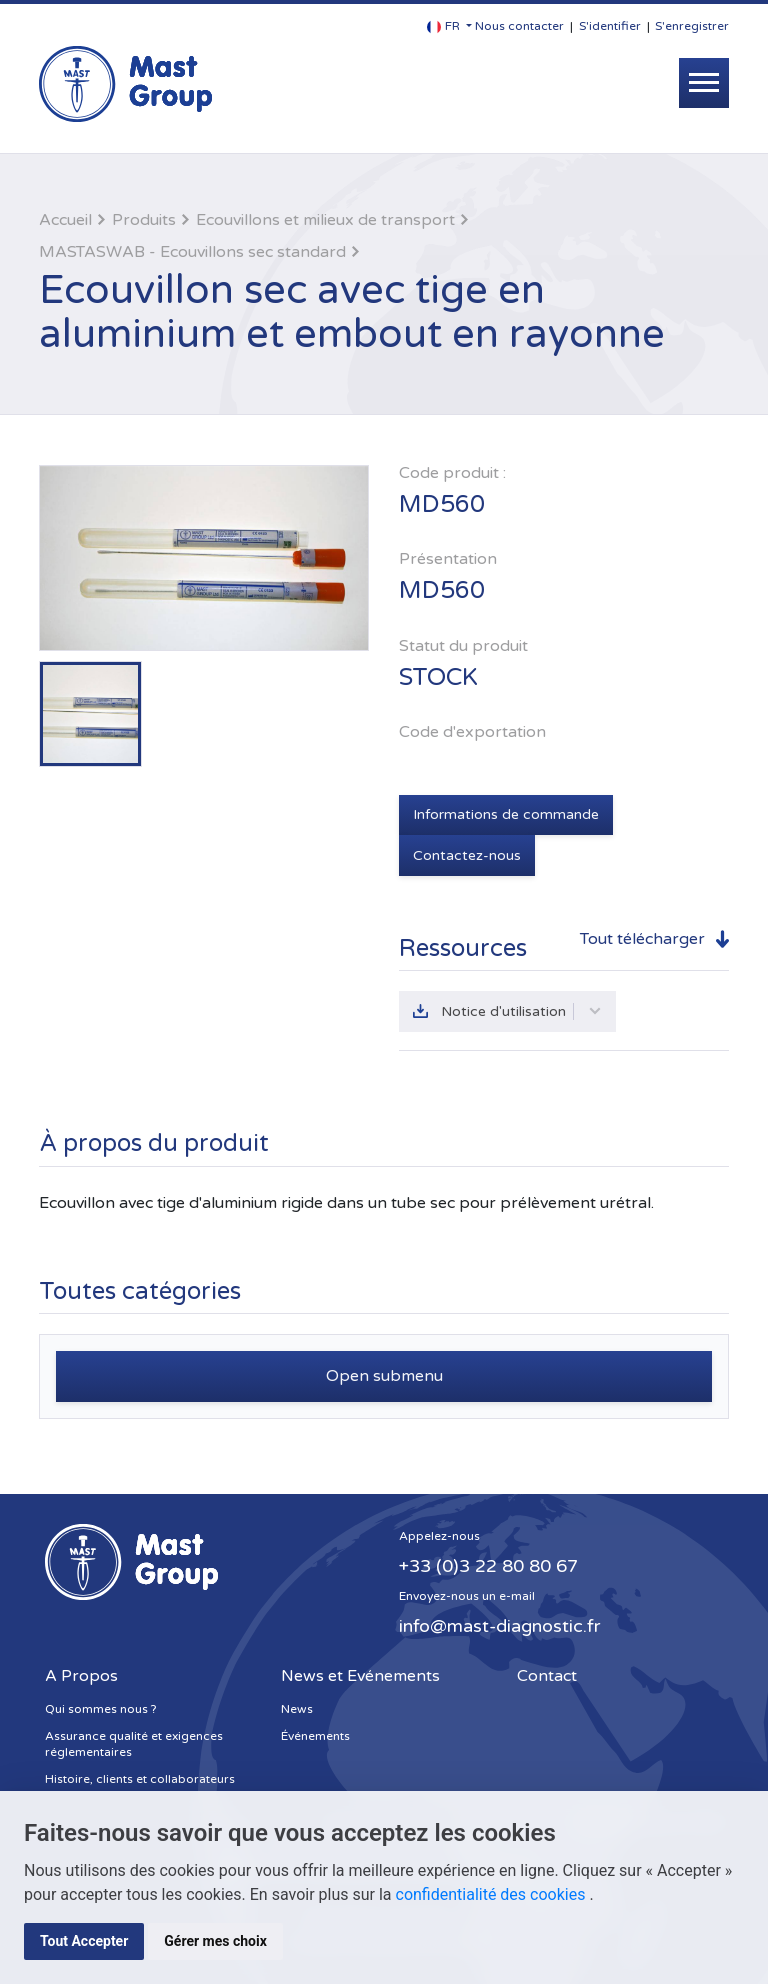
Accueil (65, 220)
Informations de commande (506, 814)
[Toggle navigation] (704, 83)
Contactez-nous (467, 855)
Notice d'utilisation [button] (521, 1011)
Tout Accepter (84, 1941)
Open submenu (384, 1376)
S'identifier (610, 26)
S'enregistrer (692, 26)
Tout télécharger (642, 939)
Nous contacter (519, 26)
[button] (449, 26)
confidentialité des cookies (493, 1894)
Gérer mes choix (215, 1941)
